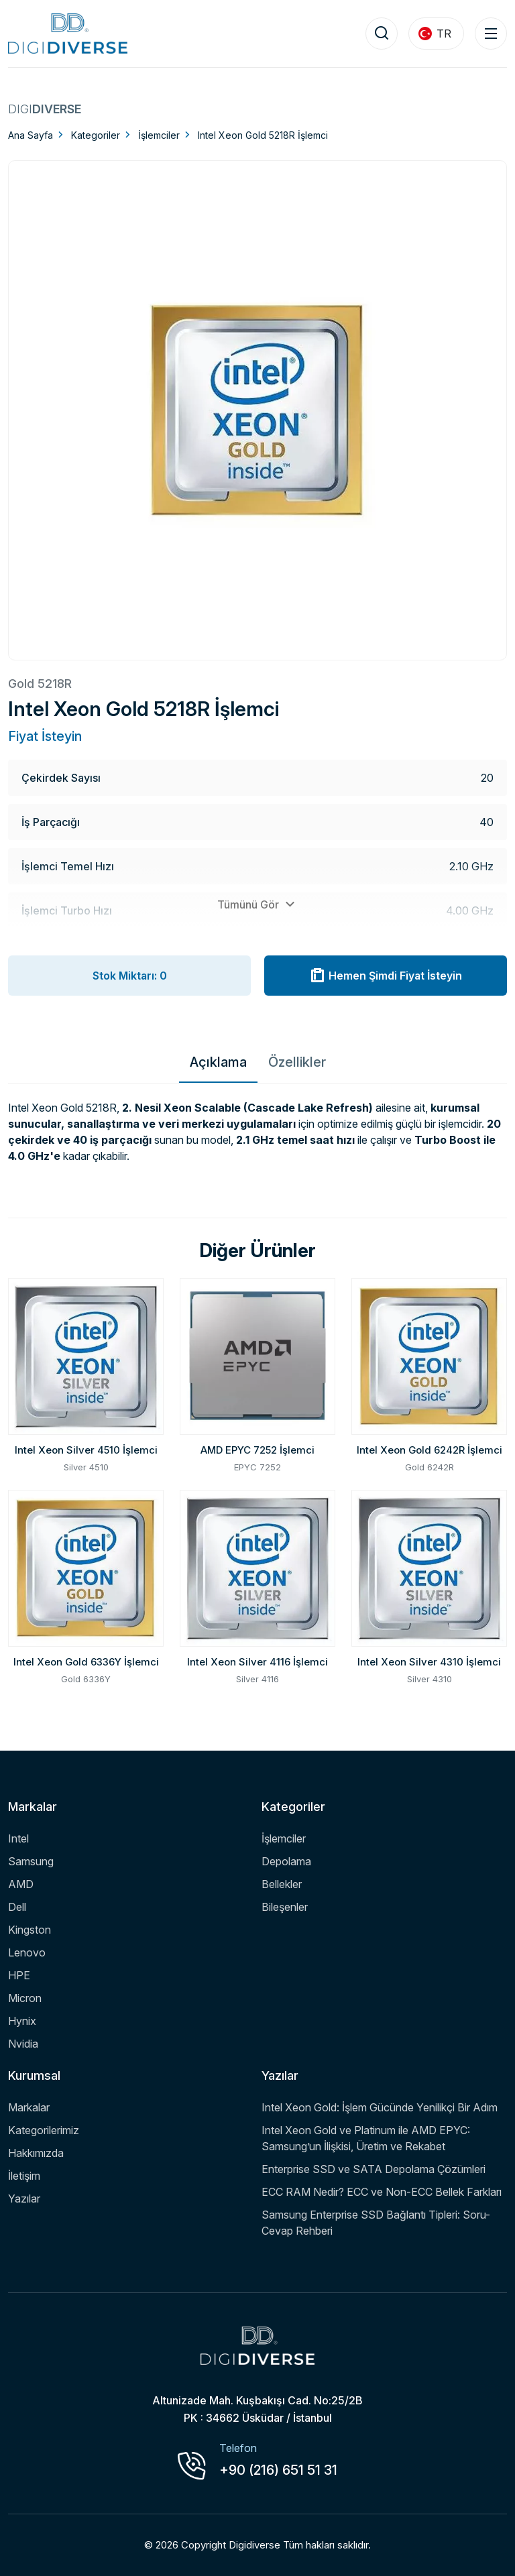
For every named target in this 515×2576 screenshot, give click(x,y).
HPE (19, 1975)
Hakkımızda (36, 2153)
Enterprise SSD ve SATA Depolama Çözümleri (373, 2169)
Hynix (22, 2021)
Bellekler (282, 1884)
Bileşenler (285, 1907)
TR (434, 33)
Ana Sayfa (30, 135)
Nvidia (23, 2043)
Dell (17, 1907)
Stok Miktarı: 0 (130, 975)
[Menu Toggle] (491, 33)
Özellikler (297, 1062)
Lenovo (27, 1952)
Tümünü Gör (257, 904)
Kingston (29, 1929)
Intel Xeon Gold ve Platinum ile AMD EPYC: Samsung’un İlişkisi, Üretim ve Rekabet (366, 2138)
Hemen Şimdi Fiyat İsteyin (385, 975)
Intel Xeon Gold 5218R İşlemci (263, 135)
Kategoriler (95, 135)
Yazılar (24, 2198)
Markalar (29, 2107)
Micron (25, 1998)
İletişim (24, 2175)
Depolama (286, 1861)
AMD (21, 1884)
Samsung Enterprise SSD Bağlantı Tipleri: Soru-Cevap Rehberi (376, 2222)
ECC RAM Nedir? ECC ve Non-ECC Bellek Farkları (382, 2192)
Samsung (31, 1861)
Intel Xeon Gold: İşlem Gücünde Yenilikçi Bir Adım (380, 2107)
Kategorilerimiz (43, 2130)
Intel (18, 1838)
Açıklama (218, 1062)
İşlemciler (159, 135)
